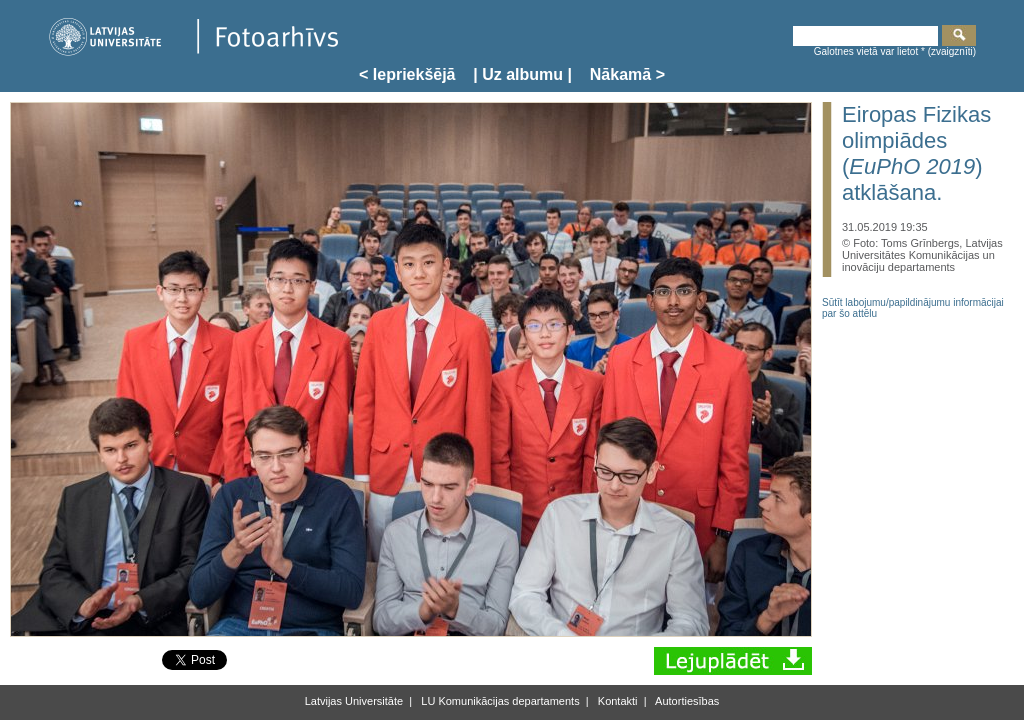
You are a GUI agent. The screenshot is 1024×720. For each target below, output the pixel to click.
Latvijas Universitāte (354, 701)
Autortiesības (686, 701)
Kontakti (616, 701)
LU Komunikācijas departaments (498, 701)
